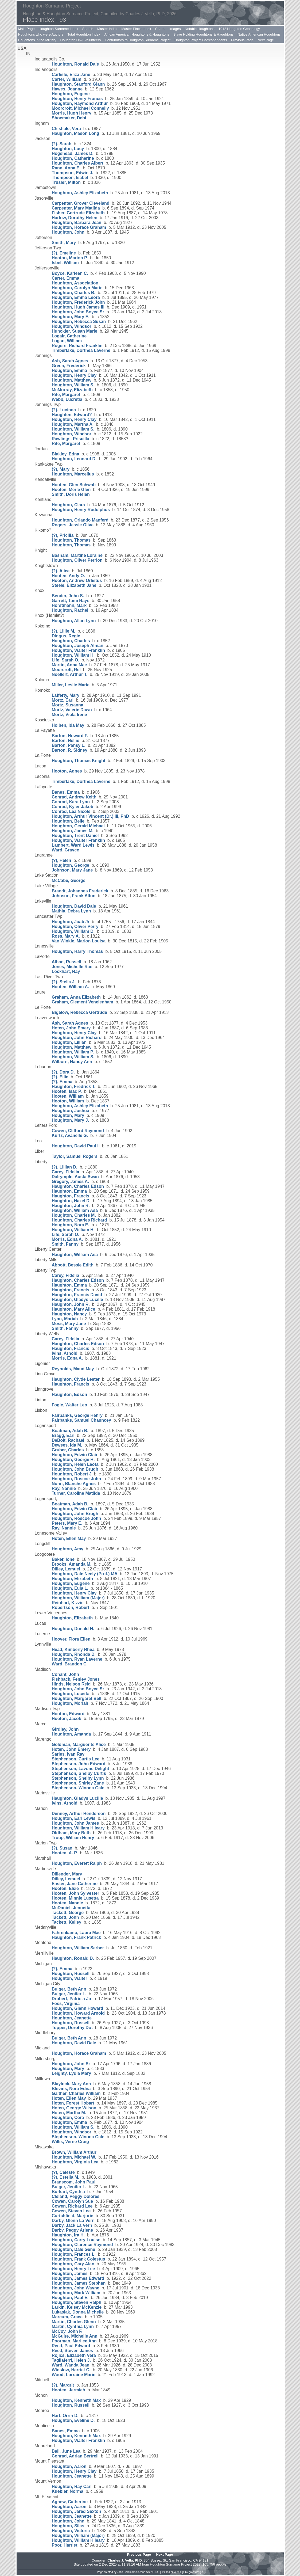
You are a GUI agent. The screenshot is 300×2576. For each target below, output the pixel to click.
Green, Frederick (69, 365)
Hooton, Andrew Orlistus (77, 580)
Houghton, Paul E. (70, 2297)
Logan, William (67, 340)
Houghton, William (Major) (78, 1598)
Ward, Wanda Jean (70, 2365)
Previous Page (242, 40)
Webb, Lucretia (67, 399)
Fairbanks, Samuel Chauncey (81, 1420)
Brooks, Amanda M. (72, 1564)
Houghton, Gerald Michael (78, 826)
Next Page (266, 40)
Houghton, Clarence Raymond (82, 2244)
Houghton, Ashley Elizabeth (80, 193)
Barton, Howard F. (70, 735)
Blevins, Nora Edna (71, 2088)
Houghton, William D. (73, 931)
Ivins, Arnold (64, 1353)
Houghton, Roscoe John (76, 1479)
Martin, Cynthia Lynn (73, 2326)
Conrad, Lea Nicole (71, 811)
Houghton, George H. (73, 1459)
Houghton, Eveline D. (73, 2420)
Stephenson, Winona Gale (78, 1788)
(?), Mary (61, 469)
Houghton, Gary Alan (73, 2264)
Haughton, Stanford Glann (78, 84)
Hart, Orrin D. (65, 2415)
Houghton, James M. (72, 830)
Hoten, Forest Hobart (73, 2103)
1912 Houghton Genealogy (239, 29)
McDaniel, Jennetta (71, 1907)
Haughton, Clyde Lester (76, 1379)
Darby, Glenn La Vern (73, 2220)
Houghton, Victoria (71, 2530)
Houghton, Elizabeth (72, 1578)
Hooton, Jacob (66, 1718)
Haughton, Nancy (69, 1314)
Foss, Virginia (66, 2003)
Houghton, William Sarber (78, 1948)
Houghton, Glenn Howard (77, 2008)
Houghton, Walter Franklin (78, 650)
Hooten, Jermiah (68, 2390)
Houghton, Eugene (71, 94)
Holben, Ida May (68, 725)
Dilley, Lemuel (66, 1569)
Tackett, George (68, 1912)
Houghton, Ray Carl (72, 2486)
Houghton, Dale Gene (73, 2249)
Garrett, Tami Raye (70, 600)
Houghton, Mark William (76, 2292)
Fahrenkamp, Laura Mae (76, 1932)
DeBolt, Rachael (68, 1440)
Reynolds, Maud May (73, 1369)
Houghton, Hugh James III (78, 307)
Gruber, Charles (68, 1450)
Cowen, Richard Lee (72, 2206)
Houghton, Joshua (70, 1110)
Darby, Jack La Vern (72, 2225)
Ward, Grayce (65, 850)
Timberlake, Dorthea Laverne (81, 350)
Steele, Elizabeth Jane (74, 585)
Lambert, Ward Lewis (73, 845)
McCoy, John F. (67, 2331)
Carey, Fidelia (65, 1172)
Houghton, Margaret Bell (77, 1698)
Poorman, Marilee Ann (74, 2341)
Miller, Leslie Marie (70, 685)
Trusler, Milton (66, 182)
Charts (160, 29)
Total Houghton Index (83, 34)
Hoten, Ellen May (69, 1538)
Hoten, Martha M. (69, 2112)
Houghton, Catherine (73, 158)
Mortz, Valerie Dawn (72, 709)
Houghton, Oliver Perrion (77, 560)
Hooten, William (68, 1096)
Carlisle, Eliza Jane (71, 74)
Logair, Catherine (69, 336)
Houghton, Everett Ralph (77, 1863)
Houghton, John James (75, 1823)
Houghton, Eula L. (70, 1588)
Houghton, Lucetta (70, 1693)
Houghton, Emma (69, 370)
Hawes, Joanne (67, 89)
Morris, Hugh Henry (71, 113)
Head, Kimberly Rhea (73, 1649)
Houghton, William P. (73, 1052)
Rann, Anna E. (66, 168)
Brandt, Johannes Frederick (80, 891)
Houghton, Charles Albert (77, 163)
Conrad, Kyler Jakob (72, 806)
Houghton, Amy (68, 1549)
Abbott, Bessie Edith (72, 1265)
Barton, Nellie (65, 740)
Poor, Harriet (64, 2545)
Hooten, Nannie (67, 1903)
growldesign (196, 2572)
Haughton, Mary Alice (73, 1309)
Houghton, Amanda (71, 1734)
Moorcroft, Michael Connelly (80, 108)
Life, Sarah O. (65, 660)
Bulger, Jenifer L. (69, 1994)
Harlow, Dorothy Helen (75, 217)
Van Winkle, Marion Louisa (79, 941)
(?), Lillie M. (63, 631)
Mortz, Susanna (67, 705)
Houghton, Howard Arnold (78, 2013)
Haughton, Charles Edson (78, 1186)
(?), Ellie (60, 1077)
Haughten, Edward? (72, 414)
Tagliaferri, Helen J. (71, 2360)
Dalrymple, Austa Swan (75, 1176)
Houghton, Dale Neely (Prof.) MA (85, 1574)
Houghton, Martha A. (73, 424)
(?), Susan (62, 1848)
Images (175, 29)
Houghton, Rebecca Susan (79, 321)
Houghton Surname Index (58, 29)
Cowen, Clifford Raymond (78, 1130)
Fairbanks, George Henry (77, 1415)
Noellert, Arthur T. (70, 674)
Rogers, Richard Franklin (77, 345)
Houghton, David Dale (74, 906)
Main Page (26, 29)
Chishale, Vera (66, 128)
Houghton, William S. (73, 385)
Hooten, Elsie (65, 1888)
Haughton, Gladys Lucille (77, 1299)
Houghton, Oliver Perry (75, 926)
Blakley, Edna (65, 454)
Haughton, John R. (71, 1205)
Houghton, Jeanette (72, 2018)
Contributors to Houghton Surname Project (137, 40)
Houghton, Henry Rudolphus (81, 509)
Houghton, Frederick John (78, 302)
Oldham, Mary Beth (71, 1833)
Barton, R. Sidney (69, 750)
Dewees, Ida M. (67, 1445)
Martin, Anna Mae (69, 665)
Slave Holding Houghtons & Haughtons (203, 34)
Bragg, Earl (63, 1435)
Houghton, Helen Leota (75, 1464)
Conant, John (65, 1674)
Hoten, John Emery (71, 1028)
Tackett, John (65, 1917)
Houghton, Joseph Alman (77, 645)
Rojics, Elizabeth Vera (74, 2355)
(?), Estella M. (65, 2177)
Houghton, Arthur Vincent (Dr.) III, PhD (90, 816)
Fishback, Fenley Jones (76, 1679)
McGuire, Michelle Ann (75, 2336)
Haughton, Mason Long (75, 133)
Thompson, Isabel (70, 177)
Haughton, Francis (70, 1196)
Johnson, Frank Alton (74, 895)
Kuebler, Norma (67, 2491)
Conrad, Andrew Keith (74, 797)
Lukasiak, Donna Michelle (78, 2312)
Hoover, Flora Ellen (71, 1639)
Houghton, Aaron (69, 2466)
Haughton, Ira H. (68, 2235)
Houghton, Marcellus (73, 474)
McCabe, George (68, 880)
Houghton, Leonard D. (74, 458)
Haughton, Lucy (68, 148)
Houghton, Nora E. (70, 1225)
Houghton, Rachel (70, 610)
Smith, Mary (64, 242)
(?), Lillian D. (64, 1167)
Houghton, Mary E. (70, 316)
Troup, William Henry (73, 1837)
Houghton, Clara (68, 505)
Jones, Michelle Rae (72, 966)
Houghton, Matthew (71, 380)
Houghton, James (70, 2273)
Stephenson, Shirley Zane (78, 1783)
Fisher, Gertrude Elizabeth (78, 213)
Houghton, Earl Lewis (74, 1818)
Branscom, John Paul (74, 2182)
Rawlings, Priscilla (70, 438)
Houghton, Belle (68, 821)
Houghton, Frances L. (74, 2254)
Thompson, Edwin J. (72, 172)
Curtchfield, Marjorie (72, 2215)
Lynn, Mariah (65, 1318)
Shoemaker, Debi (69, 118)
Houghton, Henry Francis (77, 98)
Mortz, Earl (63, 700)
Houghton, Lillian (69, 1042)
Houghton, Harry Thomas (77, 951)
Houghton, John (68, 232)
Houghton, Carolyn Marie (77, 288)
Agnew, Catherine (70, 2501)
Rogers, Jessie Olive (73, 525)
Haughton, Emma (69, 1191)
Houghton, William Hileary (78, 1828)
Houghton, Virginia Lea (75, 2162)
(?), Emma (62, 1081)
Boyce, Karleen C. (70, 273)
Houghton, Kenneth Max (76, 2400)
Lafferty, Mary (66, 695)
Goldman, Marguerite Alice (79, 1744)
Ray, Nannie (64, 1488)
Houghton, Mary (68, 1115)
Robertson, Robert (70, 1607)
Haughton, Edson (69, 1394)
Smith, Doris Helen (71, 494)
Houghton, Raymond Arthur (80, 103)
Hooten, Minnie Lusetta (75, 1898)
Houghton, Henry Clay (74, 375)
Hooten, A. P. (65, 1853)
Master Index (107, 29)
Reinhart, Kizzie (68, 1602)
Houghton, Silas (68, 2526)
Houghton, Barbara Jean (77, 222)
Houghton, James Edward (78, 2278)
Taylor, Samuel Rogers (75, 1156)
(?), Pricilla (63, 535)
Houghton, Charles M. (74, 1215)
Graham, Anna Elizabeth (76, 997)
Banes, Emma (66, 792)
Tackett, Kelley (66, 1922)
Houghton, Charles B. (74, 292)
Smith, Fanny (65, 1244)
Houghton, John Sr (71, 2063)
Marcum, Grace (67, 2317)
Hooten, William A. (70, 986)
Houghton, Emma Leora (76, 297)
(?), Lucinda (64, 410)
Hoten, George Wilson (74, 2108)
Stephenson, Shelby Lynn (78, 1778)
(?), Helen (61, 860)
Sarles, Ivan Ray (68, 1754)
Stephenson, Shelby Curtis (79, 1773)
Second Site (143, 2572)
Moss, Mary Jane (69, 1323)
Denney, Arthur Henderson (79, 1813)
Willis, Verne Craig (70, 2141)
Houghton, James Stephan (79, 2283)
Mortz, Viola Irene (69, 714)
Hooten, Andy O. (68, 575)
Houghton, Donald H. (73, 1628)
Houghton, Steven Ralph (77, 2302)
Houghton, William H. (73, 655)
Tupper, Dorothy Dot (72, 2027)
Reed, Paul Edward (71, 2345)
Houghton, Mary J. (70, 1120)
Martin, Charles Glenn (74, 2321)
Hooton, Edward (68, 1713)
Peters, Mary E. (67, 1523)
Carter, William (66, 79)
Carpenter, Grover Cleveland (81, 203)
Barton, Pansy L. (68, 745)
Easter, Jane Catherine (75, 1883)
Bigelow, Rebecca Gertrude (79, 1012)
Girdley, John (65, 1729)
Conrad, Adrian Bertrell (75, 2456)
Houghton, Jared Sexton (76, 2511)
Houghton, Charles (71, 640)
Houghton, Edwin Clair (75, 1454)
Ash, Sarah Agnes (70, 361)
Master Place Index (136, 29)
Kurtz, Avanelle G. (70, 1135)
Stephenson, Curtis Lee (76, 1759)
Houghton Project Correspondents (200, 40)
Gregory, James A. (70, 1181)
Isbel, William (65, 262)
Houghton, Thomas (71, 540)
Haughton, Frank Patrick (76, 1937)
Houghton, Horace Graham (79, 227)
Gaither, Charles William (76, 2093)
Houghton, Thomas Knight (79, 760)
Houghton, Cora (68, 2117)
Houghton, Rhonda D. (74, 1654)
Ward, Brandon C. (70, 1664)
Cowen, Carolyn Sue (72, 2201)
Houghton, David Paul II (76, 1146)
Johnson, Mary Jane (72, 870)
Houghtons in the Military (37, 40)
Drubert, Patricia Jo (71, 1998)
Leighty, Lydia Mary (71, 2073)
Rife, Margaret (66, 394)
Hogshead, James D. (73, 153)
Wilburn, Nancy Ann (72, 1061)
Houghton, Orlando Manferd (80, 520)
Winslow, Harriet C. (71, 2370)
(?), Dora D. (63, 1072)
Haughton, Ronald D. (73, 1958)
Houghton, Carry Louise (76, 2240)
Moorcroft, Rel (66, 669)
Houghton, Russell (70, 1973)
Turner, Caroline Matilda (76, 1493)
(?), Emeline (64, 253)
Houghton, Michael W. (74, 2157)
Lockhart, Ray (66, 971)
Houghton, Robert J (72, 1474)
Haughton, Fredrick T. (74, 1086)
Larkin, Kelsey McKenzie (77, 2307)
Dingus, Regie (66, 636)
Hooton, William (68, 1101)
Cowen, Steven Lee (71, 2211)
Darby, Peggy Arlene (72, 2230)
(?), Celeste (63, 2172)
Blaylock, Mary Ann (71, 2084)
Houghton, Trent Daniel (75, 835)
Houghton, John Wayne (75, 2288)
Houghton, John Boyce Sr (78, 312)
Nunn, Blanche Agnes (74, 1483)
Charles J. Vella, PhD (124, 2560)
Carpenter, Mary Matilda (76, 208)
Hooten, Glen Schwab (74, 484)
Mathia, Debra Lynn (71, 911)
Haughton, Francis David (77, 1294)
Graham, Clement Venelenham (82, 1002)
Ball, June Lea (66, 2451)
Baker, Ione (63, 1559)
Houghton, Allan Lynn (74, 620)
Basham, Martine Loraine (77, 555)
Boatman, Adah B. (70, 1430)
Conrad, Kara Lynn (71, 802)
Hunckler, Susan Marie (75, 331)
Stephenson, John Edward (79, 1763)
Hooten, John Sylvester (75, 1893)
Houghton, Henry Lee (73, 2268)
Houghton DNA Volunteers (80, 40)
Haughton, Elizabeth (72, 1618)
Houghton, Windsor (71, 326)
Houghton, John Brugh (75, 1469)
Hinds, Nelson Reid (71, 1684)
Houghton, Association (75, 283)
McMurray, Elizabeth (72, 389)
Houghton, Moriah (70, 1703)
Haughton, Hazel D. (71, 1200)
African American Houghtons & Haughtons (136, 34)
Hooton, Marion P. (70, 258)
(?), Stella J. (64, 982)
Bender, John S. (68, 595)
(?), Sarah (62, 144)
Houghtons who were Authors (41, 34)
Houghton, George (70, 865)
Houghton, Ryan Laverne (77, 1659)
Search (87, 29)
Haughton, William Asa (75, 1210)
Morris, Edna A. (67, 1239)
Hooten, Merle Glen (71, 489)
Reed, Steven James (72, 2350)
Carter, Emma (65, 278)
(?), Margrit (63, 2385)
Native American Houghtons (258, 34)
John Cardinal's (126, 2572)
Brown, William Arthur (74, 2152)
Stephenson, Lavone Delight (80, 1768)
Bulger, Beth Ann (69, 1989)
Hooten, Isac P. (67, 1091)
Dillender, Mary (67, 1874)
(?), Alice (61, 571)
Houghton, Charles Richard (79, 1220)
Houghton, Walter (69, 1978)
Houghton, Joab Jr (70, 921)
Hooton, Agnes (67, 771)
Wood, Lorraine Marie (73, 2374)
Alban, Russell (66, 962)
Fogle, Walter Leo (69, 1405)
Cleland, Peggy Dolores (76, 2196)
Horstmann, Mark (69, 605)
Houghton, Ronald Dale (75, 64)
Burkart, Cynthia (68, 2191)
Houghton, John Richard (77, 1037)
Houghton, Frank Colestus (78, 2259)
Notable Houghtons (199, 29)
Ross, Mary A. (66, 936)
